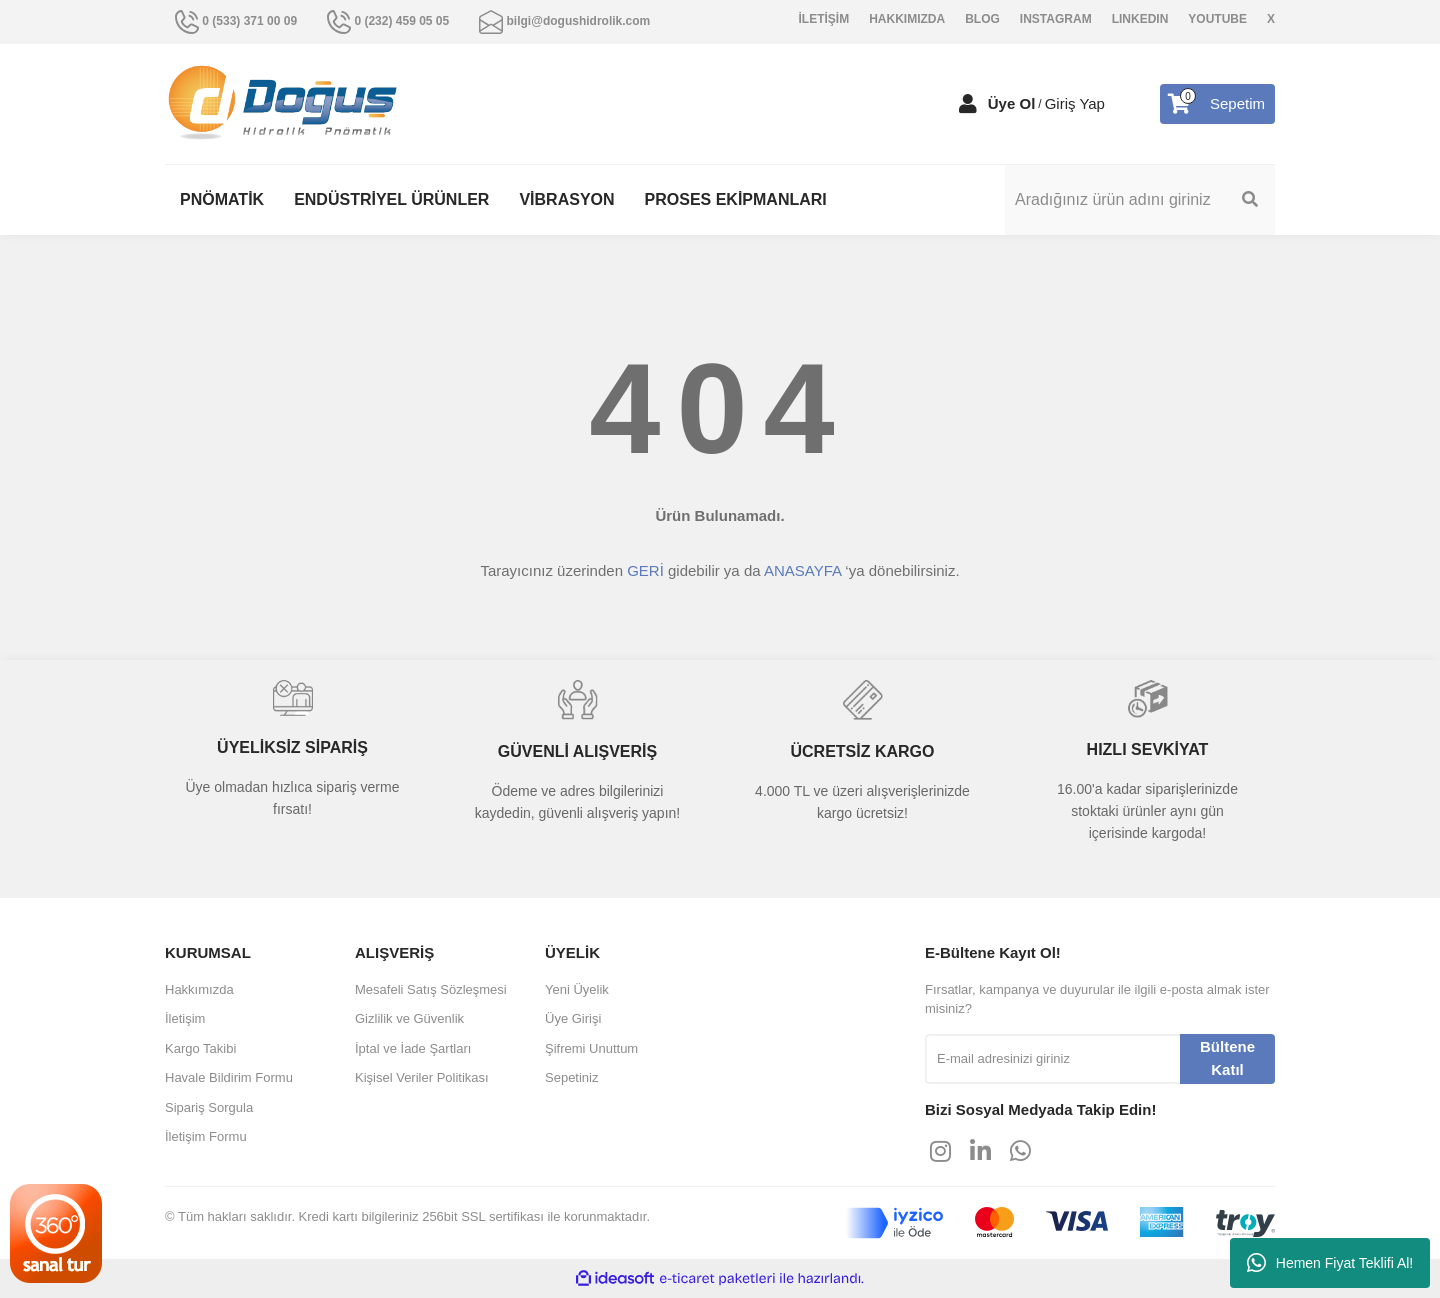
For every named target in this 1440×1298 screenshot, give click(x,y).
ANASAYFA (802, 570)
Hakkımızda (199, 989)
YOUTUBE (1217, 19)
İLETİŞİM (824, 19)
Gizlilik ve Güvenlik (409, 1018)
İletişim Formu (206, 1136)
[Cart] (1217, 104)
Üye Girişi (573, 1018)
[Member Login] (968, 104)
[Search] (1140, 200)
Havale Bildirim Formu (229, 1077)
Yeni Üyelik (577, 989)
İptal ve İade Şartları (413, 1048)
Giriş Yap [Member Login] (1075, 103)
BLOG (982, 19)
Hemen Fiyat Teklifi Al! (1330, 1263)
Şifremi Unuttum (591, 1048)
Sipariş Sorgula (209, 1107)
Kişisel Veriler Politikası (422, 1077)
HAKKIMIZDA (907, 19)
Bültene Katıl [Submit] (1227, 1058)
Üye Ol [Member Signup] (1012, 103)
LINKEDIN (1140, 19)
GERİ (645, 570)
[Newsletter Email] (1052, 1059)
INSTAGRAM (1056, 19)
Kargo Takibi (200, 1048)
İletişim (185, 1018)
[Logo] (283, 103)
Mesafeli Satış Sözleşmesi (431, 989)
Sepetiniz (571, 1077)
